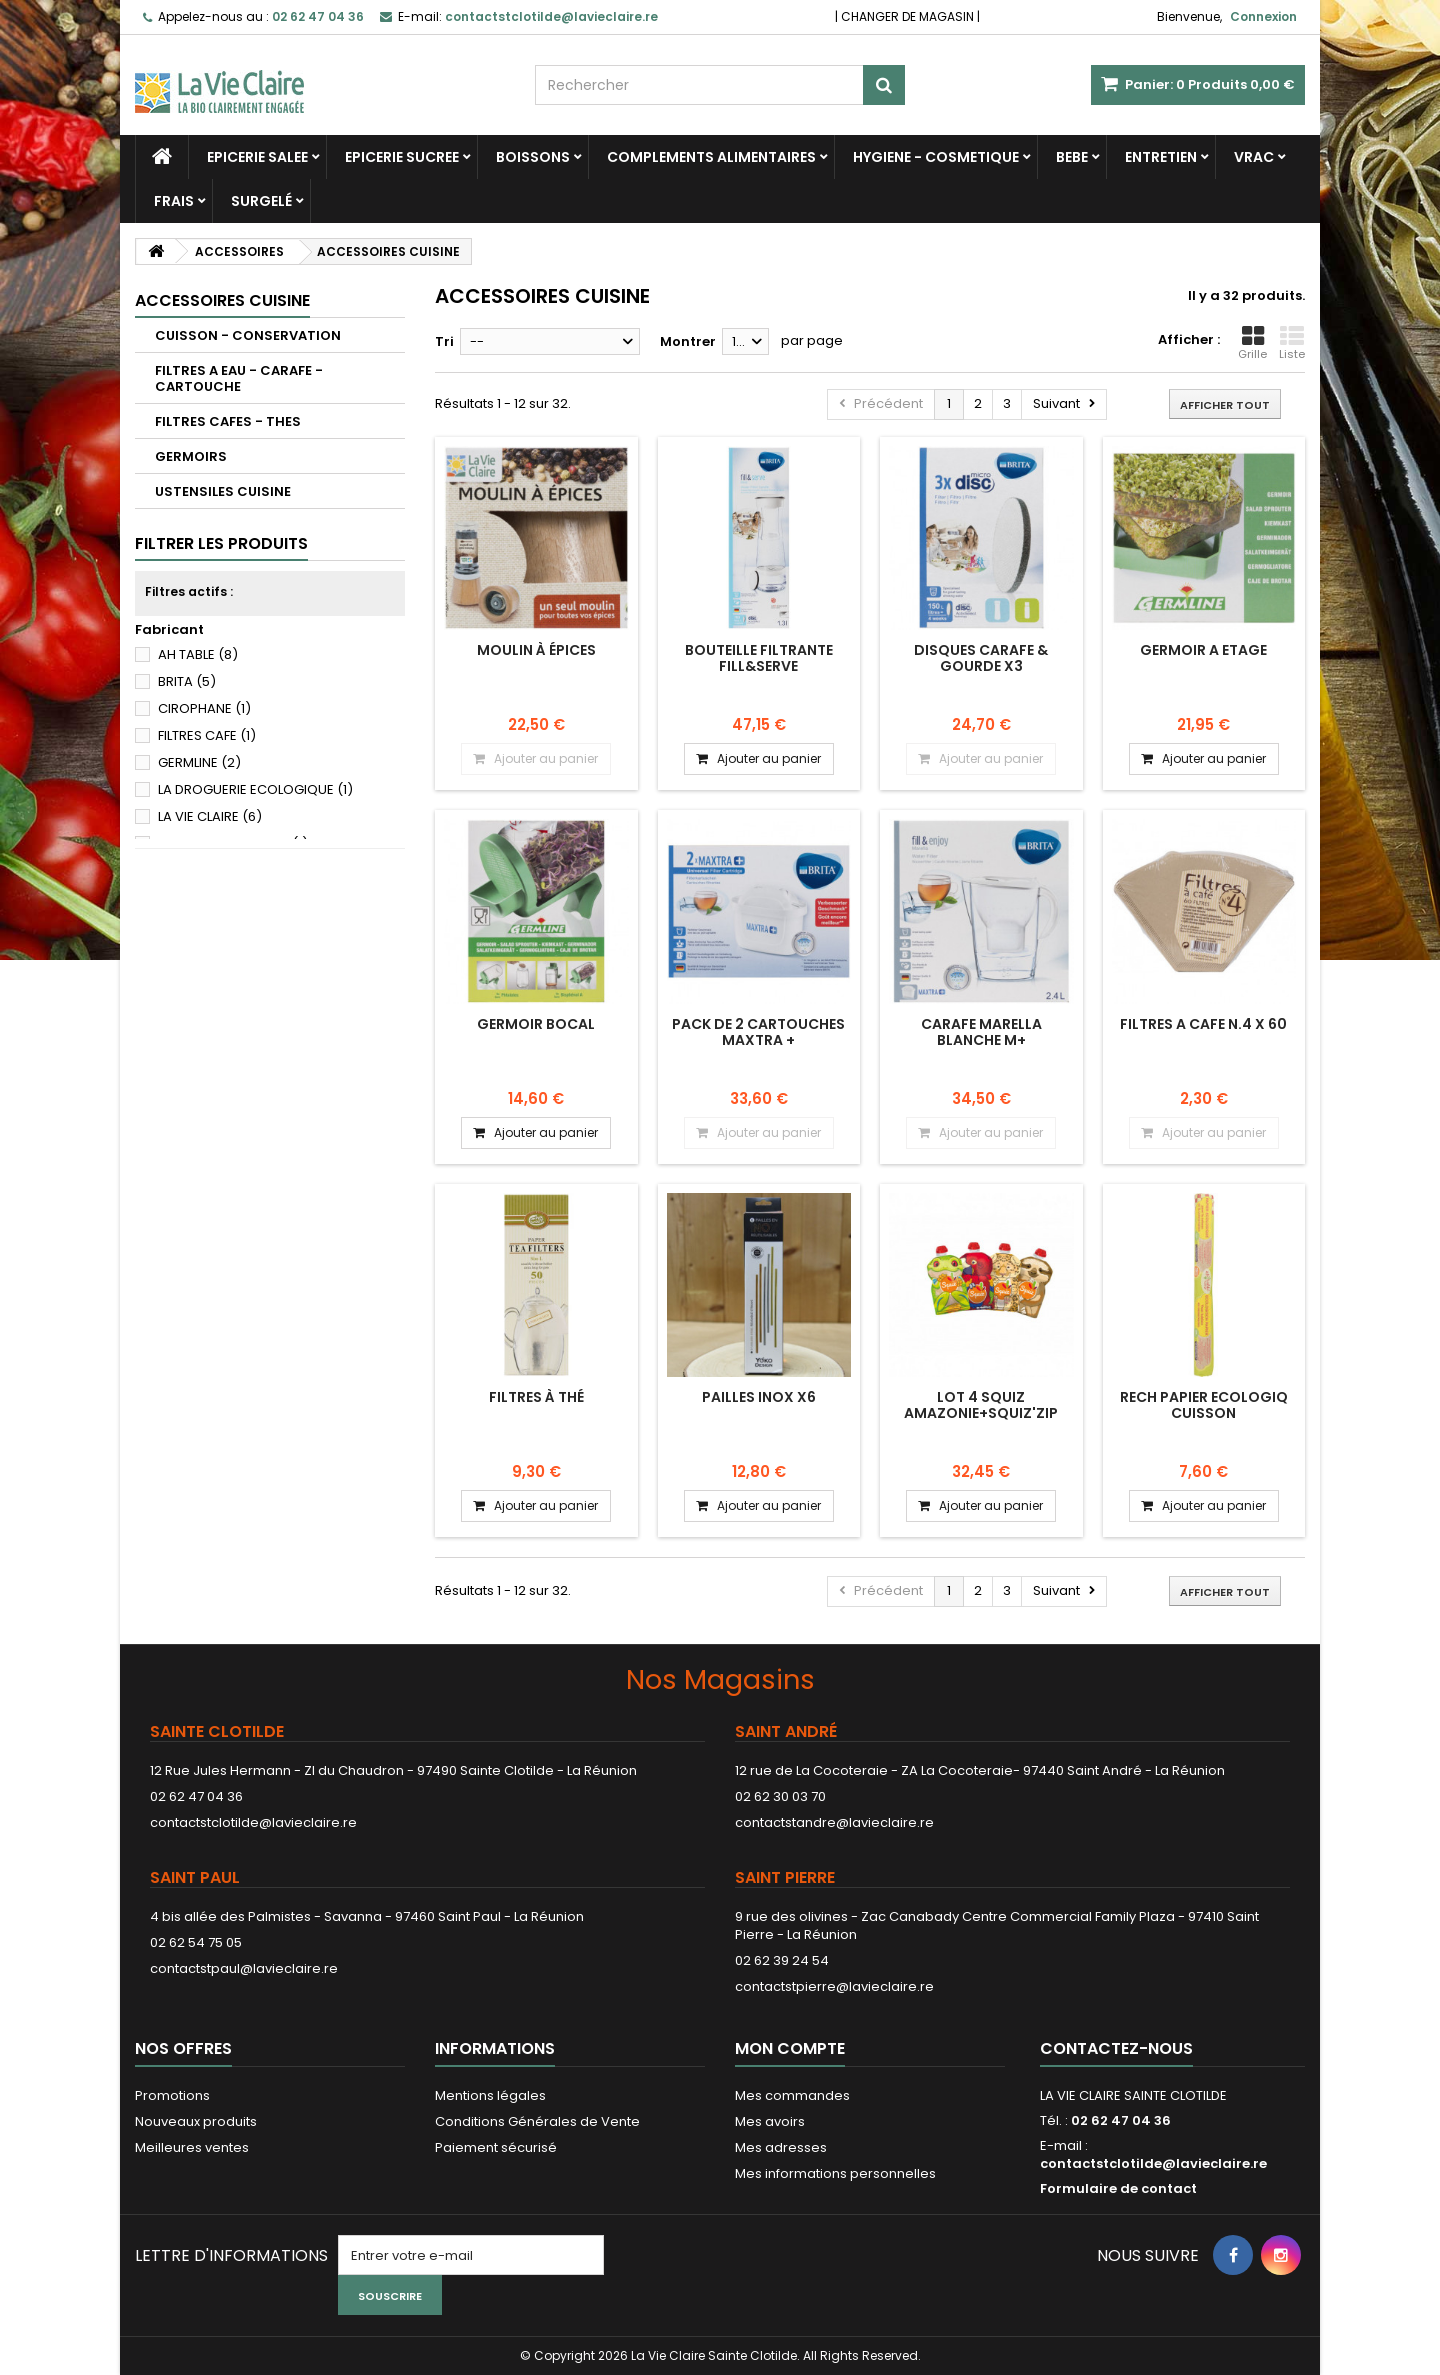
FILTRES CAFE (207, 735)
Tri (444, 341)
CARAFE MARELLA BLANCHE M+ (981, 1032)
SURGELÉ (261, 201)
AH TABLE (198, 654)
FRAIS (174, 201)
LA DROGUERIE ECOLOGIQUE (255, 789)
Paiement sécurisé (496, 2147)
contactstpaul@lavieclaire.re (244, 1968)
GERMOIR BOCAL (536, 1024)
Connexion (1263, 16)
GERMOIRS (191, 456)
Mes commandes (792, 2095)
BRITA (187, 681)
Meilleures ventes (192, 2147)
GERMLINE (199, 762)
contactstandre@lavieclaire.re (834, 1822)
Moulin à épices (536, 650)
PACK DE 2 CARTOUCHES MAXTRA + (758, 1032)
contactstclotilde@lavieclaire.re (253, 1822)
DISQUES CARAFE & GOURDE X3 (981, 658)
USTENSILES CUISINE (223, 491)
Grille (1252, 343)
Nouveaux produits (196, 2121)
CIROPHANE (204, 708)
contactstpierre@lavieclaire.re (834, 1986)
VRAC (1254, 157)
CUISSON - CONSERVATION (248, 335)
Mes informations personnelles (835, 2173)
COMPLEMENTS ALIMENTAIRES (711, 157)
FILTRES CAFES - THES (228, 421)
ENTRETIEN (1161, 157)
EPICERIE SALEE (257, 157)
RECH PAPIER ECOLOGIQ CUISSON (1204, 1405)
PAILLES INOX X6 (759, 1397)
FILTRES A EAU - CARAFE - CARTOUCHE (239, 378)
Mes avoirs (770, 2121)
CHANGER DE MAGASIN (907, 16)
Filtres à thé (536, 1397)
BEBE (1072, 157)
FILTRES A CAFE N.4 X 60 (1203, 1024)
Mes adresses (781, 2147)
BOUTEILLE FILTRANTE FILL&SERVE (759, 658)
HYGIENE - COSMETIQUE (936, 157)
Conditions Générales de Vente (537, 2121)
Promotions (172, 2095)
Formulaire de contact (1118, 2188)
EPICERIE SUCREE (402, 157)
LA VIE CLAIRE (210, 816)
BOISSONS (533, 157)
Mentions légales (490, 2095)
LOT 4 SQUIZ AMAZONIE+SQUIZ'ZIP (981, 1405)
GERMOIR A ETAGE (1203, 650)
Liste (1292, 343)
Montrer (688, 341)
